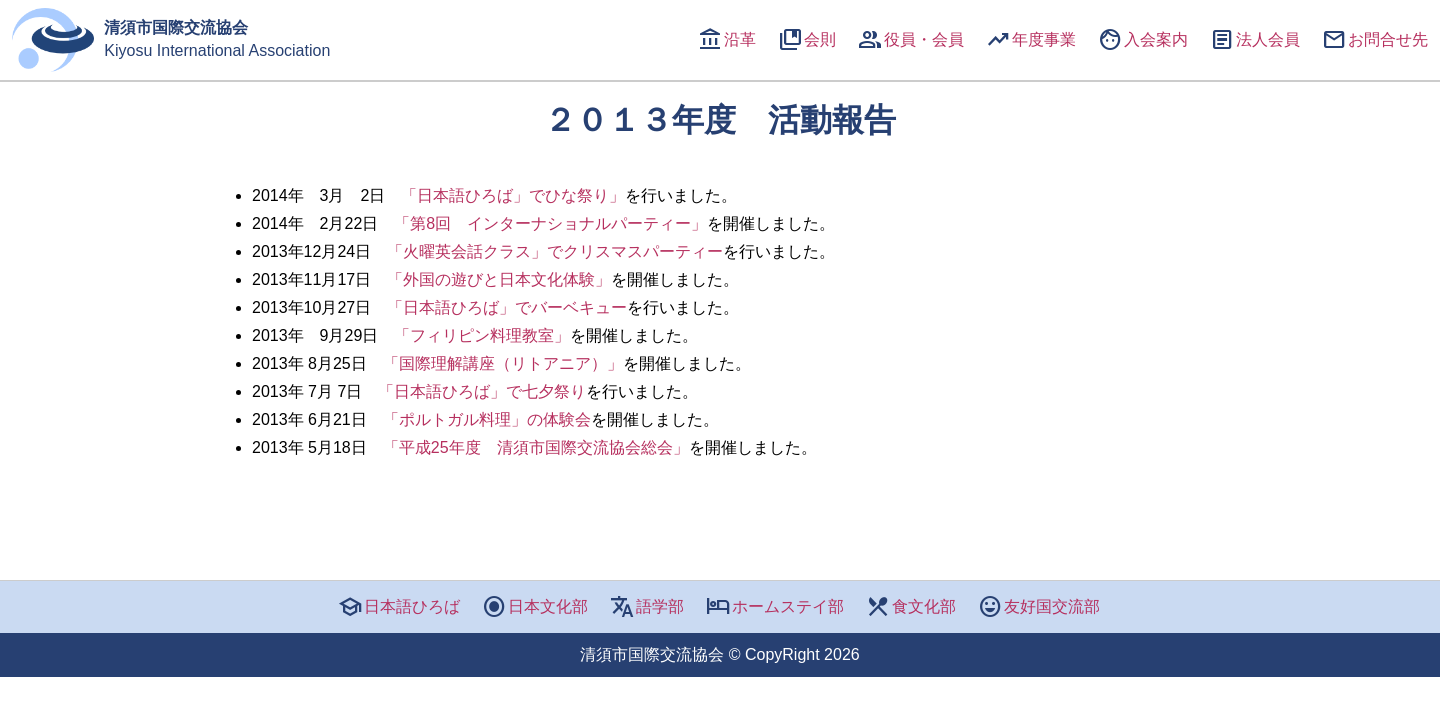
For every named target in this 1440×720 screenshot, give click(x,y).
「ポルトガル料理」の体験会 (487, 419)
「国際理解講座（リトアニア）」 (503, 363)
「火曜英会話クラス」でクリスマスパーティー (555, 251)
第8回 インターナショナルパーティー (550, 223)
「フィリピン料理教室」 (482, 335)
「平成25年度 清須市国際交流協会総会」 (536, 447)
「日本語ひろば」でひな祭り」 (513, 195)
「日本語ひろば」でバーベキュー (507, 307)
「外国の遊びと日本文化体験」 (499, 279)
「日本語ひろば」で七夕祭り (482, 391)
